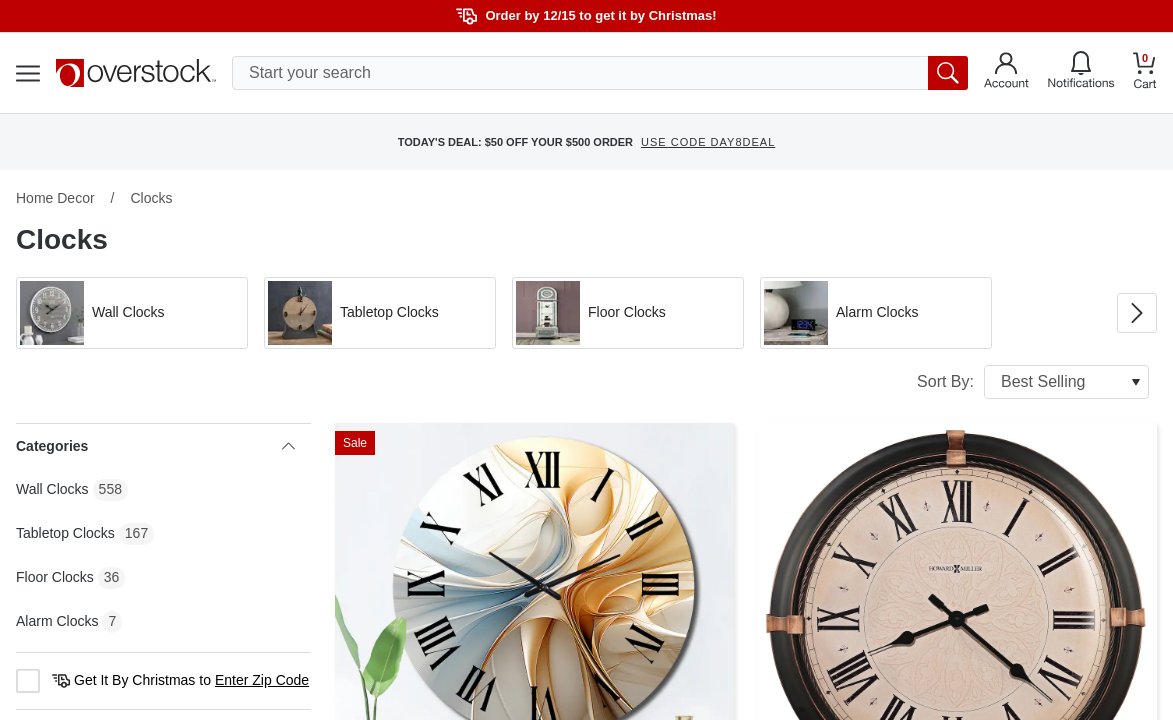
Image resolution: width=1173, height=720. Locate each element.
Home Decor (55, 198)
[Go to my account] (1006, 73)
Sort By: (1033, 382)
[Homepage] (136, 73)
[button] (132, 313)
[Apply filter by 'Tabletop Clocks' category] (380, 313)
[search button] (948, 73)
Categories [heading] (155, 446)
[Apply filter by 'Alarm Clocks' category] (876, 313)
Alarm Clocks (57, 621)
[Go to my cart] (1145, 73)
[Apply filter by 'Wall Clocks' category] (132, 313)
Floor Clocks (55, 577)
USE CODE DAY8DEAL (708, 142)
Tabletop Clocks (65, 533)
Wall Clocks (52, 489)
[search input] (600, 73)
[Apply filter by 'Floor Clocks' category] (628, 313)
